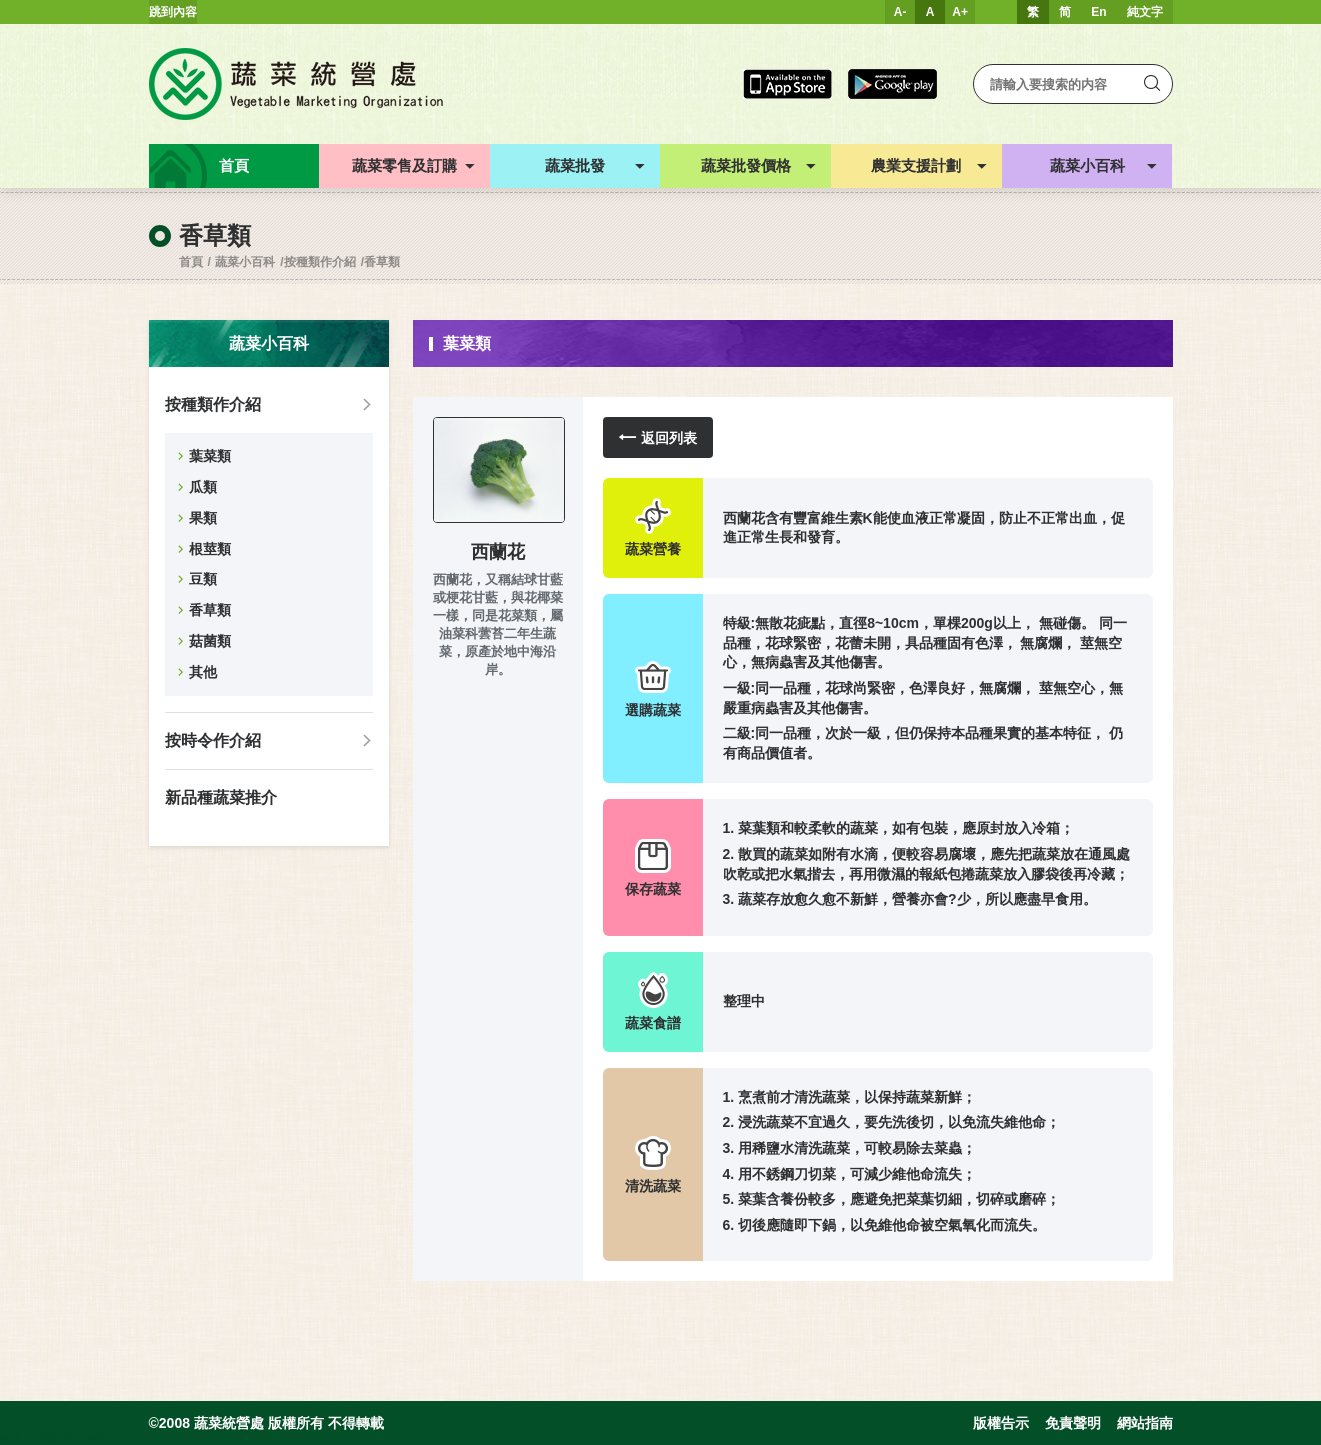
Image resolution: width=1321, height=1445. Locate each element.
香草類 (382, 262)
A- (900, 12)
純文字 (1145, 12)
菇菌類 (210, 641)
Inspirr (96, 1437)
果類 (203, 518)
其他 (203, 672)
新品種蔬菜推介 (221, 797)
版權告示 (1001, 1423)
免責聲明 (1073, 1423)
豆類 (203, 579)
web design (30, 1437)
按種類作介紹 (320, 262)
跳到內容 (173, 12)
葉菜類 (210, 456)
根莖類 (210, 549)
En (1098, 12)
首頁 (191, 262)
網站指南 (1145, 1423)
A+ (960, 12)
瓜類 (203, 487)
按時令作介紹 (213, 740)
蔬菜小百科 (245, 262)
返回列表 (658, 437)
